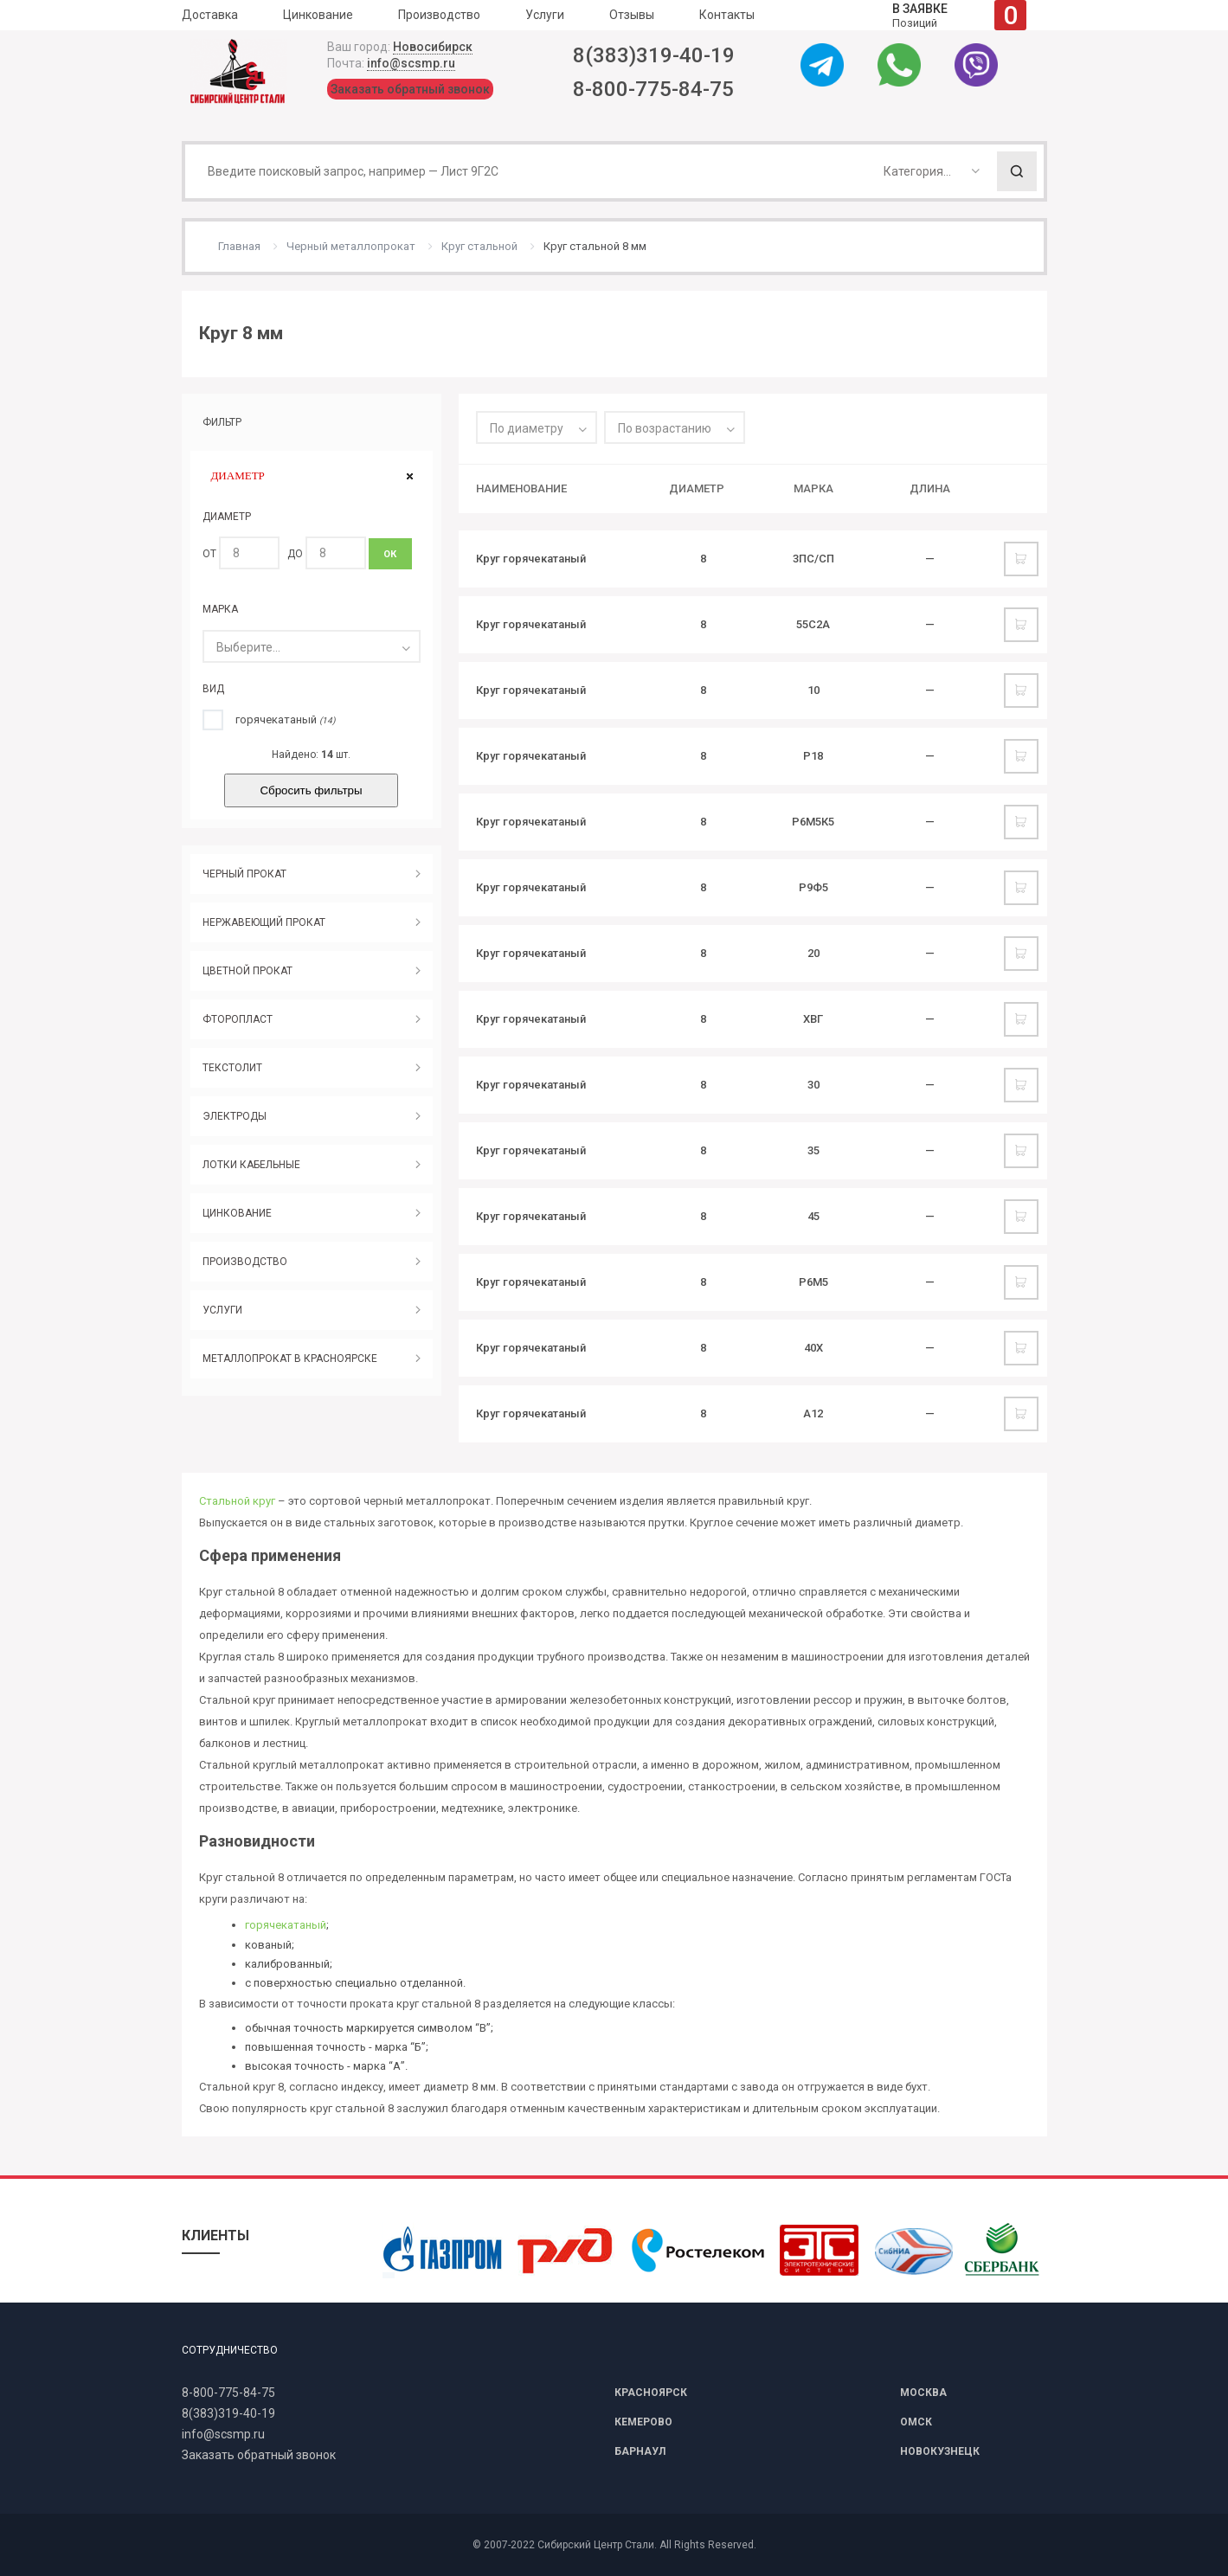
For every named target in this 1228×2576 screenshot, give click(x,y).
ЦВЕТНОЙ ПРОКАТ (248, 971)
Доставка (210, 15)
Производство (439, 15)
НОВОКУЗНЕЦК (940, 2451)
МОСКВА (923, 2392)
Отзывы (631, 15)
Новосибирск (433, 47)
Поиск (1017, 171)
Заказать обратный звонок (410, 89)
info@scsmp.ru (411, 63)
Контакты (727, 15)
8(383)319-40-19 (654, 55)
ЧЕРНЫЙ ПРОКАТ (244, 874)
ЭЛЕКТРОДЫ (235, 1116)
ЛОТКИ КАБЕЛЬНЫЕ (251, 1165)
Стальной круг (237, 1500)
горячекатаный (285, 1924)
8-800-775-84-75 (653, 89)
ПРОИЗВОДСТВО (245, 1262)
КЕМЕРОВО (643, 2422)
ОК (389, 554)
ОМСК (916, 2422)
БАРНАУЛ (639, 2451)
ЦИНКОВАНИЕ (237, 1213)
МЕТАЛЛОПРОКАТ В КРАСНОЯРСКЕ (290, 1358)
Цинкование (318, 15)
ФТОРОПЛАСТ (238, 1019)
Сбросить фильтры (311, 790)
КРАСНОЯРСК (650, 2392)
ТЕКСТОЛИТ (232, 1068)
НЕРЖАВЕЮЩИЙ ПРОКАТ (264, 922)
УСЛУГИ (222, 1310)
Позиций (959, 15)
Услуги (544, 15)
